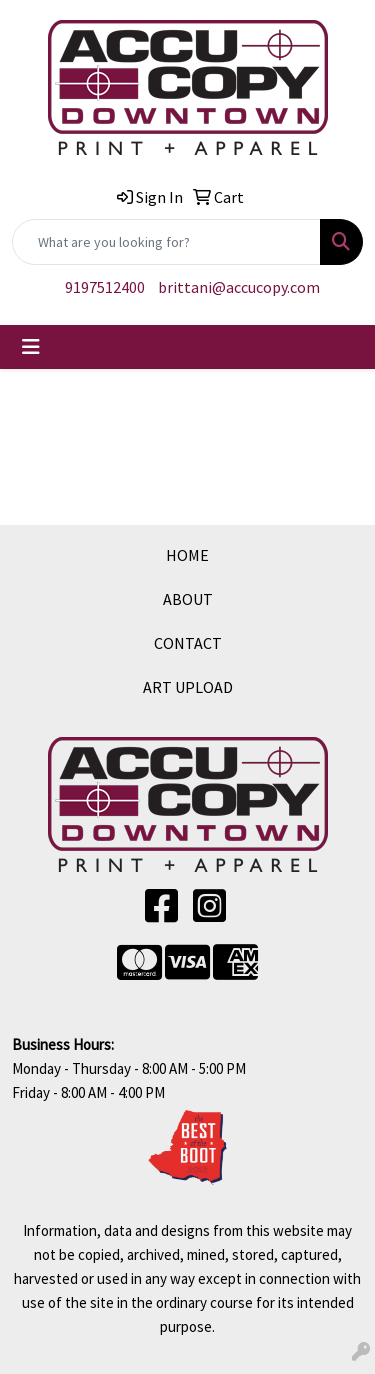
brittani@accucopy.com (239, 287)
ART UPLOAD (188, 687)
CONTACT (188, 643)
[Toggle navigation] (31, 347)
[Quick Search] (166, 242)
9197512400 (105, 287)
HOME (187, 555)
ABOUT (188, 599)
